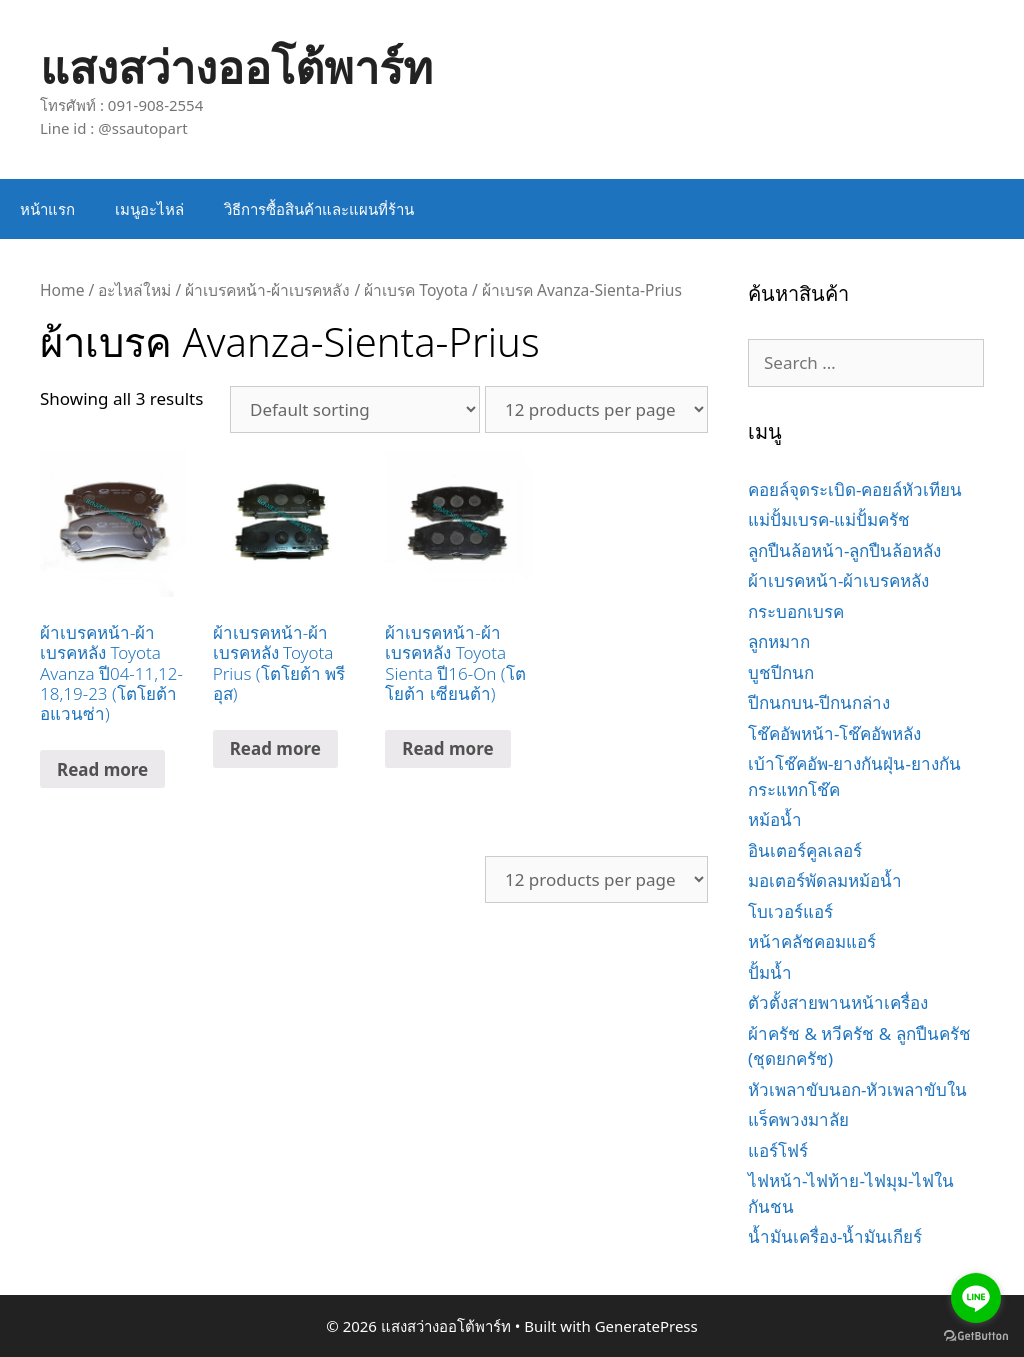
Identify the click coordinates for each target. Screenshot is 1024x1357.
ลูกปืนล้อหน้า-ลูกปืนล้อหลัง (844, 550)
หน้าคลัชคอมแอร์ (812, 941)
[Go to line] (976, 1298)
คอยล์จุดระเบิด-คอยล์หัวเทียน (855, 489)
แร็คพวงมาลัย (798, 1119)
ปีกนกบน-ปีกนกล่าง (819, 702)
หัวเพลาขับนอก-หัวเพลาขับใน (857, 1089)
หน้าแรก (47, 209)
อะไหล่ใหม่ (134, 290)
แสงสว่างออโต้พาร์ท (236, 66)
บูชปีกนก (781, 672)
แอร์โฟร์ (778, 1150)
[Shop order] (355, 409)
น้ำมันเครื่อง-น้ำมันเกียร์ (835, 1236)
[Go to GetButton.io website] (976, 1336)
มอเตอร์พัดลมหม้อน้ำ (825, 880)
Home (62, 290)
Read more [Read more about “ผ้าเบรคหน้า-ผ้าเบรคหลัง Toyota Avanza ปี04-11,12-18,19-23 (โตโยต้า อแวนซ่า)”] (102, 769)
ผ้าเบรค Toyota (416, 290)
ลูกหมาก (779, 641)
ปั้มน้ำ (770, 972)
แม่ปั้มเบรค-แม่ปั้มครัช (829, 519)
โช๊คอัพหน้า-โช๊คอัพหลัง (834, 733)
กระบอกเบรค (796, 611)
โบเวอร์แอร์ (790, 911)
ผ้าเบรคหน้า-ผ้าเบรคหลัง (267, 290)
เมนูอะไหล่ (149, 209)
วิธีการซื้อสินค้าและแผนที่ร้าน (319, 209)
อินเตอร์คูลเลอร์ (805, 850)
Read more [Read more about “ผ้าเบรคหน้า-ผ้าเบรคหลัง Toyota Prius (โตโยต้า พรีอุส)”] (275, 748)
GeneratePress (646, 1326)
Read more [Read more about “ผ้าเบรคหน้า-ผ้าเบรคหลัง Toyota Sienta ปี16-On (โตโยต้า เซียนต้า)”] (447, 748)
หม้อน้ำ (775, 819)
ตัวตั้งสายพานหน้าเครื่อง (838, 1002)
